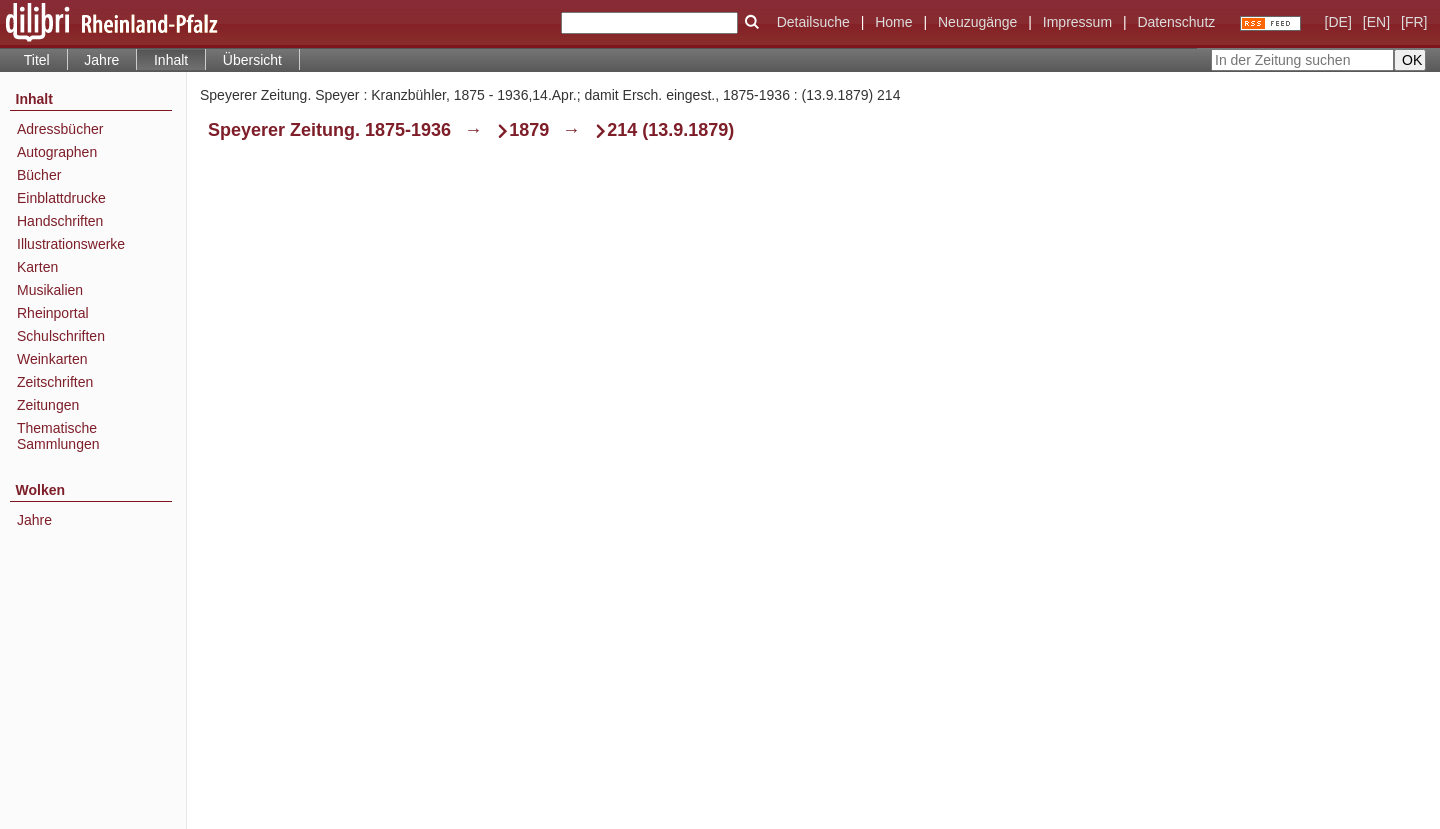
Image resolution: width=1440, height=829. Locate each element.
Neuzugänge (977, 22)
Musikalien (50, 290)
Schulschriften (61, 336)
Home (893, 22)
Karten (37, 267)
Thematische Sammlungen (58, 436)
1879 (529, 130)
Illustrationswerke (71, 244)
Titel (37, 60)
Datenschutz (1176, 22)
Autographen (57, 152)
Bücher (39, 175)
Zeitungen (48, 405)
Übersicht (252, 60)
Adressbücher (60, 129)
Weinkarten (52, 359)
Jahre (101, 60)
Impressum (1077, 22)
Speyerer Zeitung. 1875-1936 (329, 130)
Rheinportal (53, 313)
